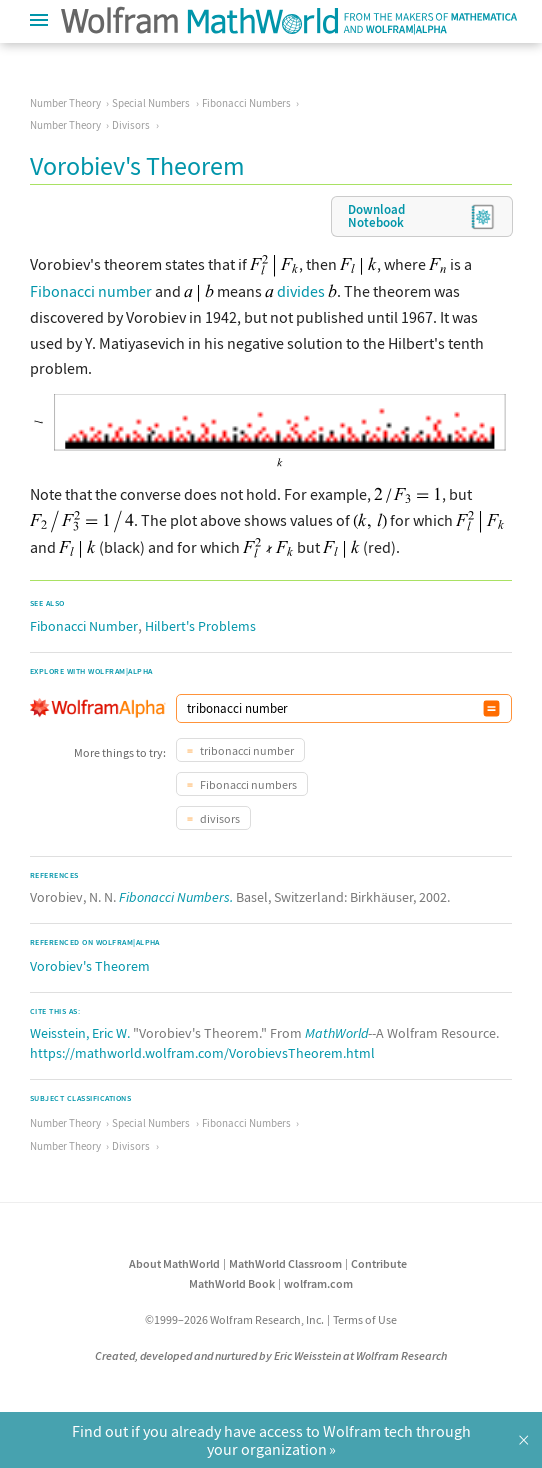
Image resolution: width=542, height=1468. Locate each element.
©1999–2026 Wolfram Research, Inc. (234, 1319)
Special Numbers (151, 103)
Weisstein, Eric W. (80, 1033)
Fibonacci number (91, 291)
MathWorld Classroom (285, 1263)
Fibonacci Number (84, 626)
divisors (219, 818)
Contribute (379, 1263)
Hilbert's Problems (200, 626)
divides (301, 291)
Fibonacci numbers (247, 784)
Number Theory (65, 103)
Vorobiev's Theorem (90, 966)
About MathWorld (174, 1263)
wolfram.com (318, 1283)
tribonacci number (246, 750)
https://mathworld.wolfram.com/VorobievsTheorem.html (202, 1053)
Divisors (131, 125)
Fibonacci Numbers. (176, 897)
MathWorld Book (232, 1283)
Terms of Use (365, 1319)
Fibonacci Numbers (246, 103)
